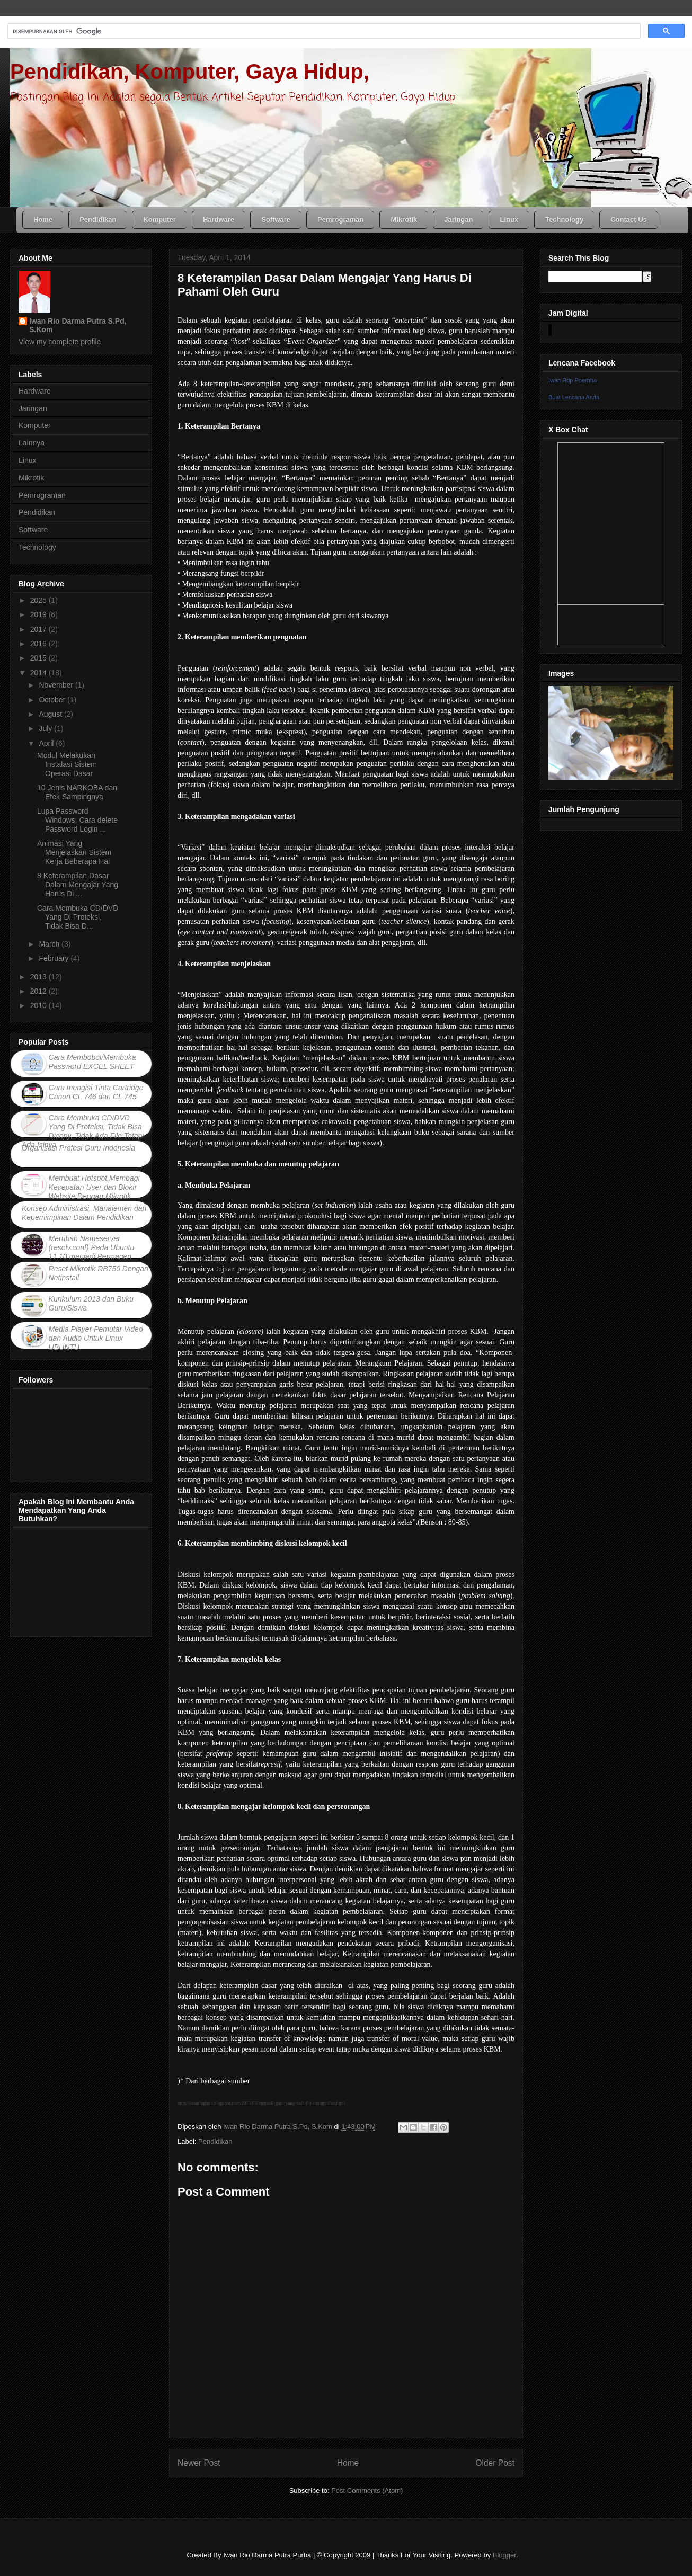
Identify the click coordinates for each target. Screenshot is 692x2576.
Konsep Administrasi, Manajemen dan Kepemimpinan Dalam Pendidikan (84, 1213)
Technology (37, 547)
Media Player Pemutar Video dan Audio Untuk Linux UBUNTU (96, 1338)
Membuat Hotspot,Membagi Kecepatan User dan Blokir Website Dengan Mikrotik (94, 1187)
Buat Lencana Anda (573, 397)
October (53, 700)
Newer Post (199, 2462)
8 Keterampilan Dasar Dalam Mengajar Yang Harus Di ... (77, 884)
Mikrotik (31, 478)
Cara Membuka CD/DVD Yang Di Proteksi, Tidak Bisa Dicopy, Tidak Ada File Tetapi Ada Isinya (83, 1130)
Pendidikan (215, 2141)
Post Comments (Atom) (367, 2490)
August (51, 714)
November (57, 685)
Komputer (35, 425)
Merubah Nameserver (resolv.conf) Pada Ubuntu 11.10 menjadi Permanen (92, 1247)
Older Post (494, 2462)
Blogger (504, 2555)
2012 (39, 991)
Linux (27, 460)
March (50, 944)
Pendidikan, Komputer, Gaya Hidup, (189, 71)
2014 (39, 672)
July (46, 728)
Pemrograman (42, 495)
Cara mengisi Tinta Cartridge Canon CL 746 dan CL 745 (96, 1092)
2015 (39, 658)
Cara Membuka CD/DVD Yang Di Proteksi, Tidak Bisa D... (77, 917)
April (47, 743)
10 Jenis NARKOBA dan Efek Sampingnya (77, 792)
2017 (39, 629)
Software (33, 529)
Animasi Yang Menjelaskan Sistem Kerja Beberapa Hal (74, 852)
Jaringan (33, 408)
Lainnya (32, 443)
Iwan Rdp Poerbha (572, 380)
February (54, 958)
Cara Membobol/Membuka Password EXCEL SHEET (92, 1062)
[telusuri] (323, 31)
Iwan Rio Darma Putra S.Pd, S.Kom (78, 325)
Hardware (35, 391)
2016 (39, 643)
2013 (39, 977)
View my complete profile (60, 341)
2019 (39, 614)
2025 (39, 600)
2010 (39, 1005)
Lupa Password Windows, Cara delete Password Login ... (77, 820)
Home (348, 2462)
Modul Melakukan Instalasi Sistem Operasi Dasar (67, 764)
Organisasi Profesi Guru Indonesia (78, 1148)
